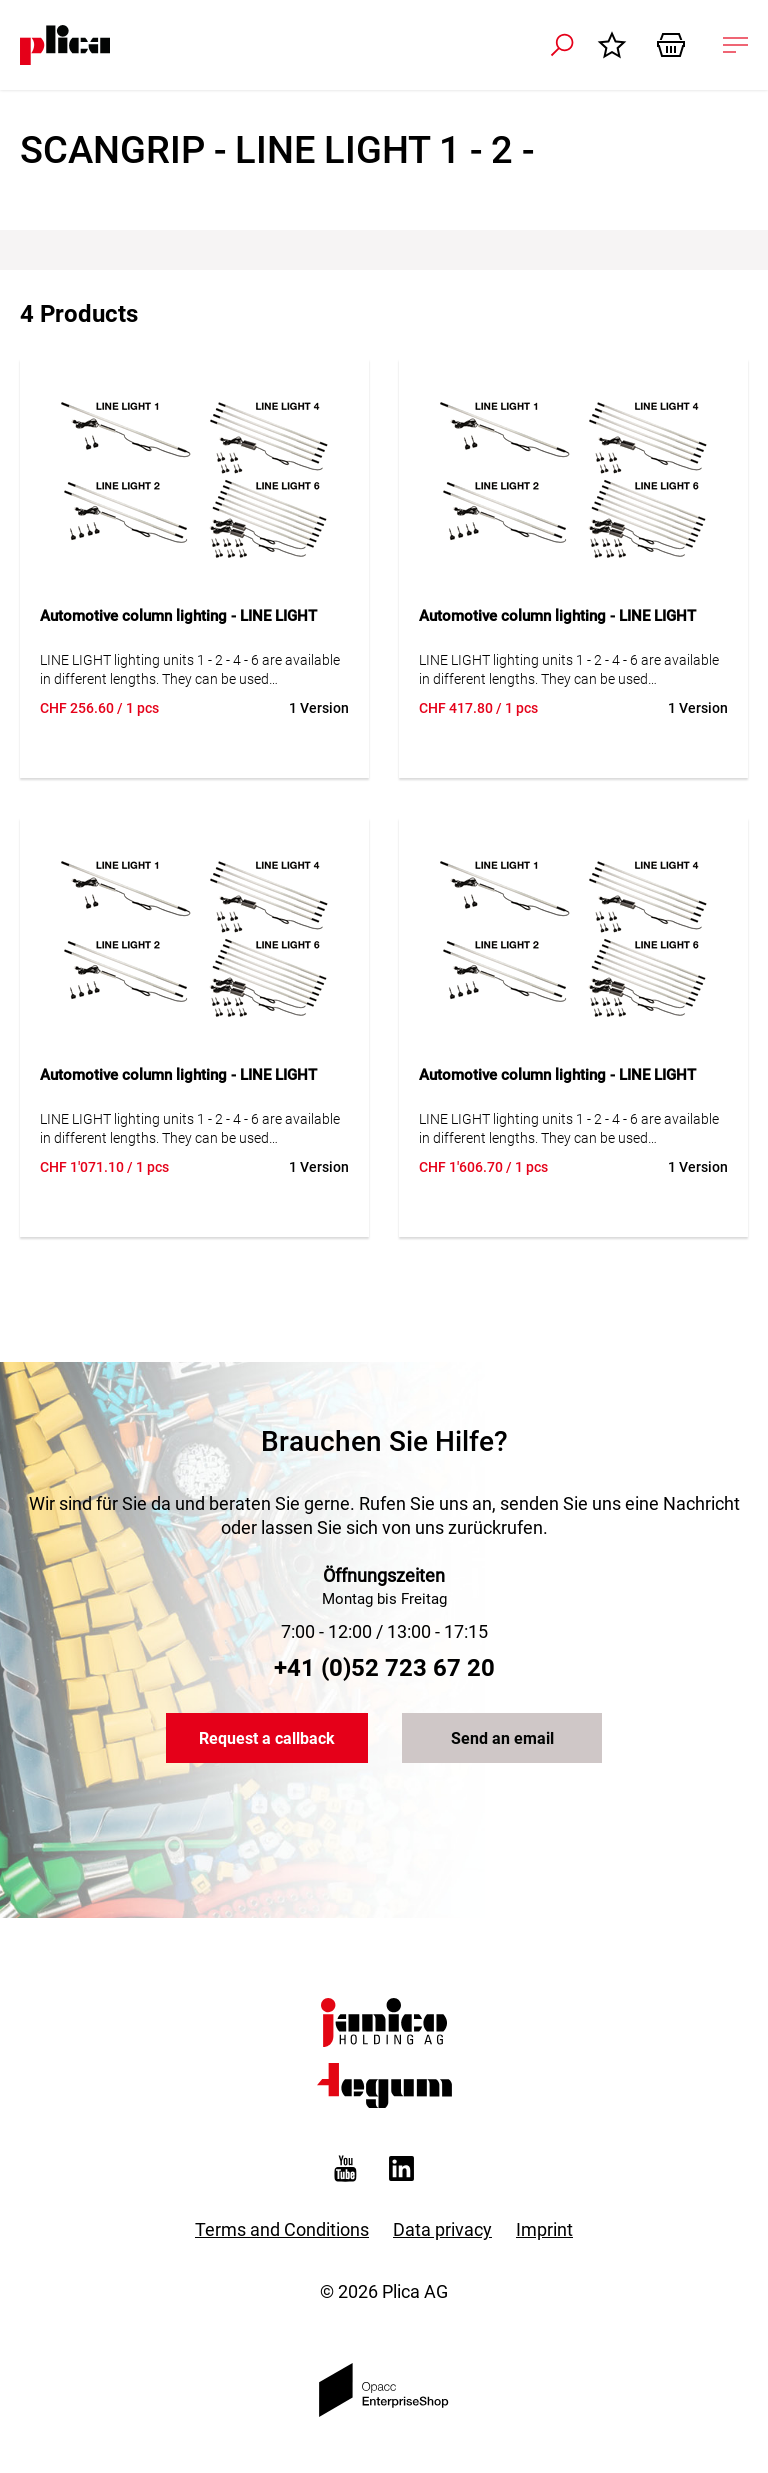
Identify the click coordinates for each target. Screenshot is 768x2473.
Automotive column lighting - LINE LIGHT (178, 616)
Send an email (502, 1738)
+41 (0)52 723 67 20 (384, 1668)
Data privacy (442, 2229)
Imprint (544, 2229)
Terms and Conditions (282, 2229)
